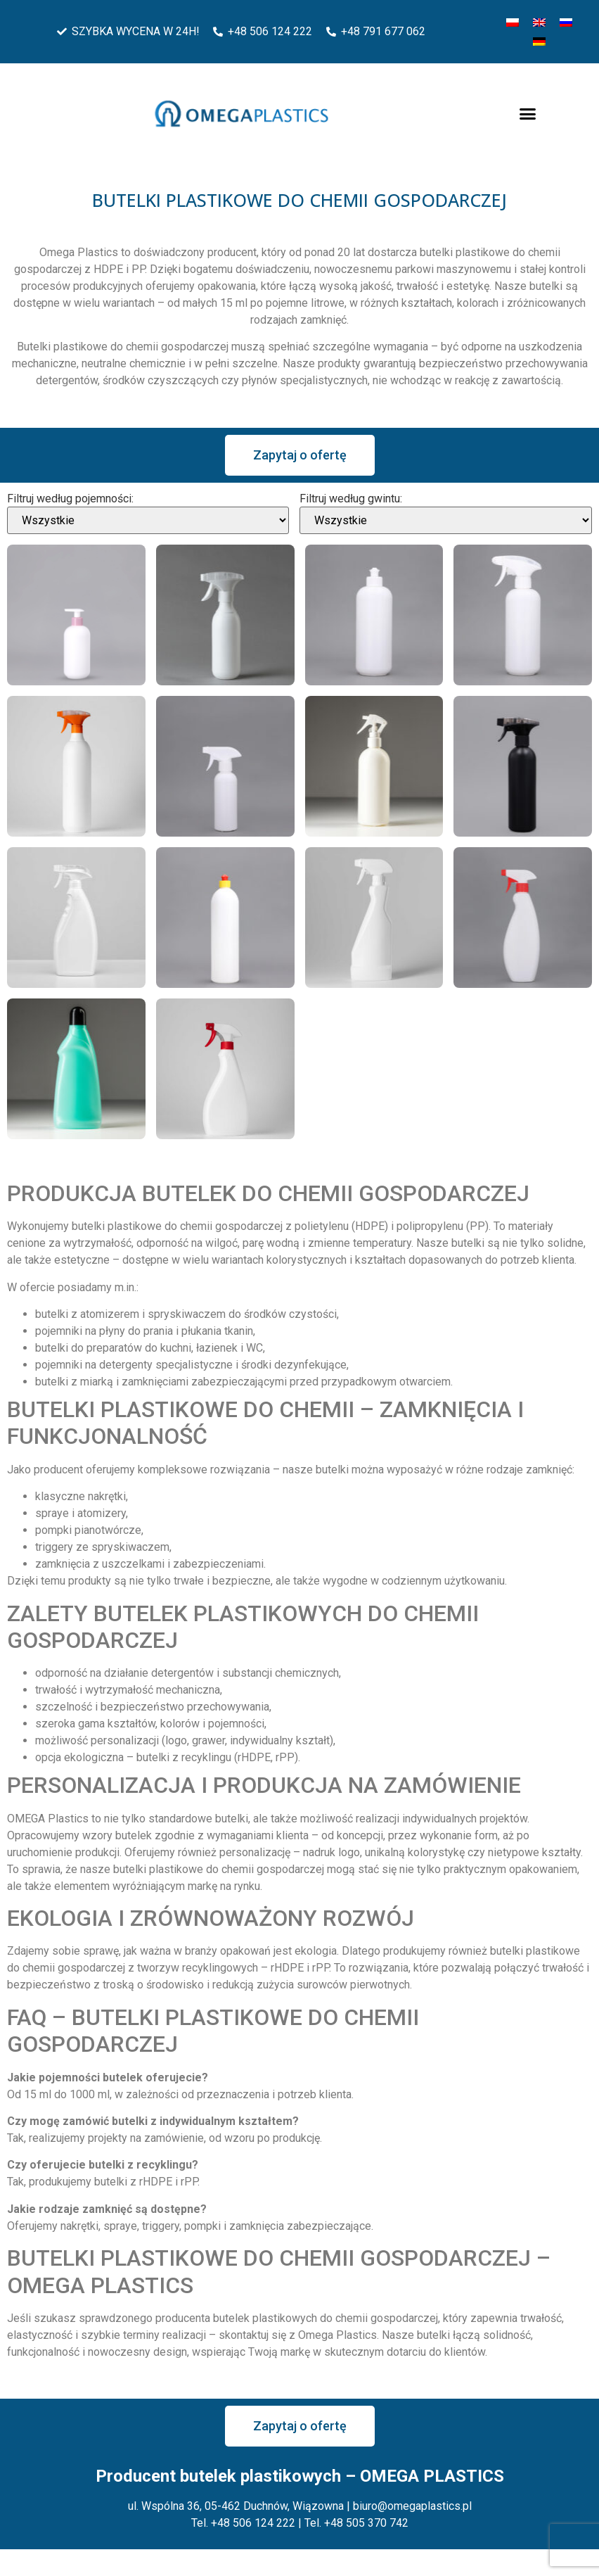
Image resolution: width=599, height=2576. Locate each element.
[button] (528, 114)
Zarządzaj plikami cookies (78, 2557)
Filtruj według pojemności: (70, 499)
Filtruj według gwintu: (351, 499)
